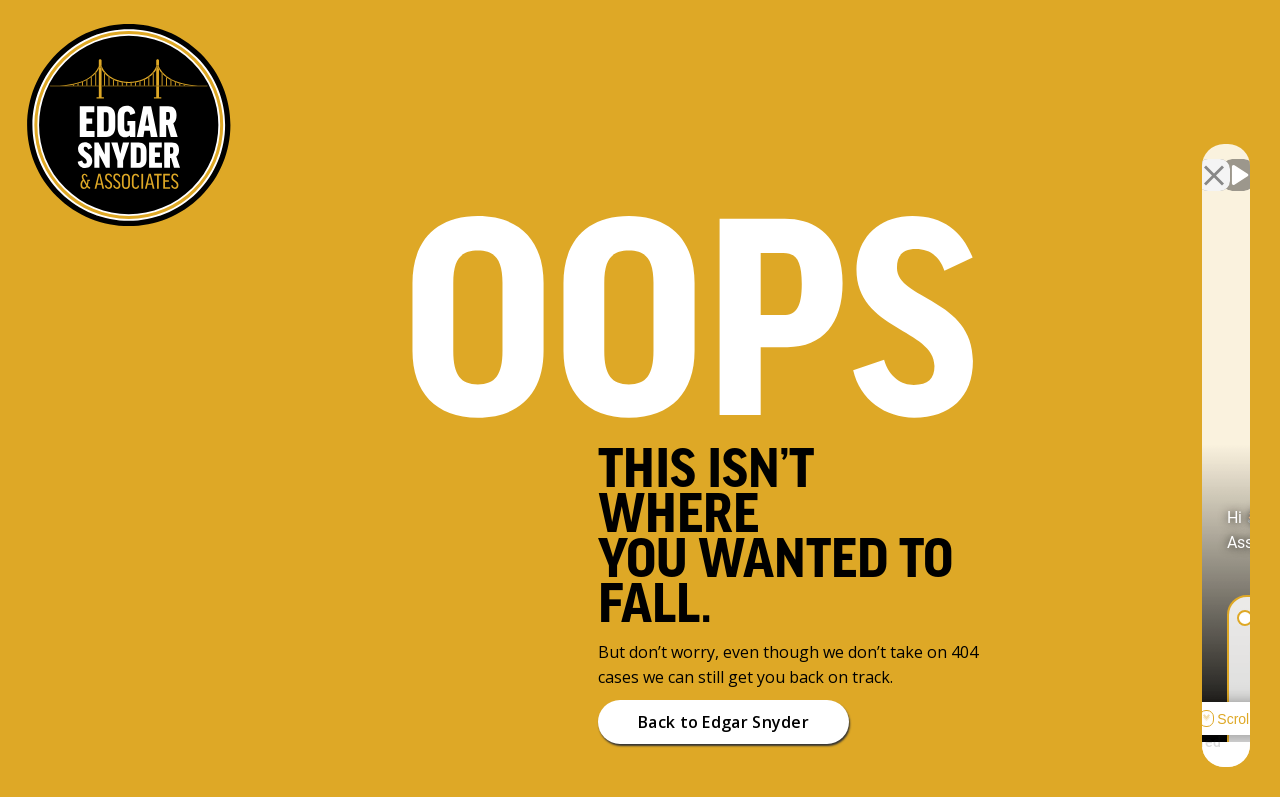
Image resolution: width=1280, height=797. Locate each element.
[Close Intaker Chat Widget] (1214, 158)
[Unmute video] (926, 158)
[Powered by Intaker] (1110, 755)
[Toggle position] (1172, 158)
